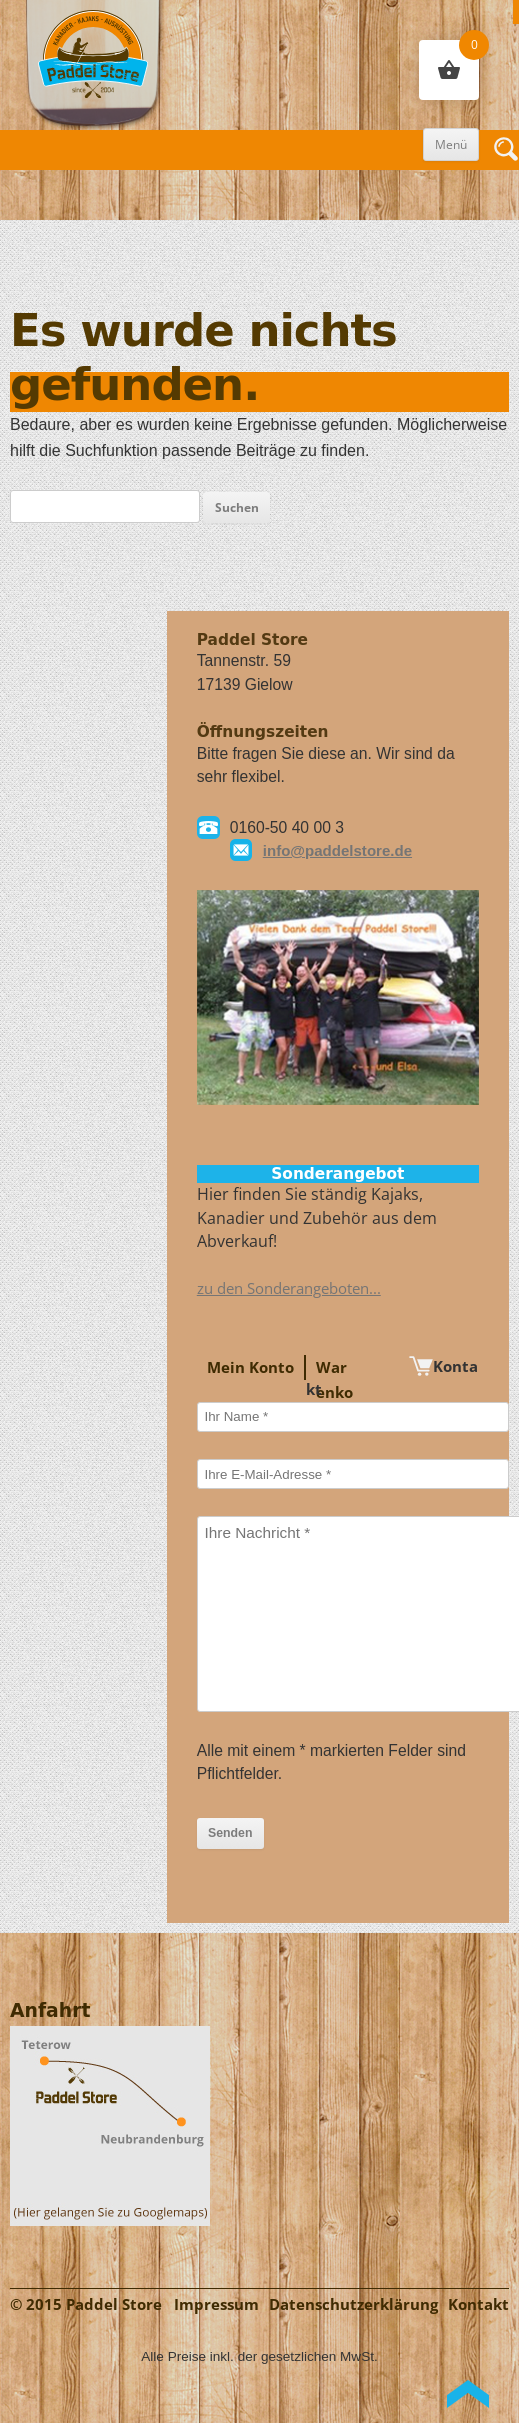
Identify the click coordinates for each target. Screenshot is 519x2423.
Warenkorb (334, 1392)
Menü (451, 144)
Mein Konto (250, 1367)
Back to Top (468, 2394)
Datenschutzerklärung (353, 2304)
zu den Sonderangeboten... (289, 1288)
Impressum (216, 2304)
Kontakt (478, 2304)
